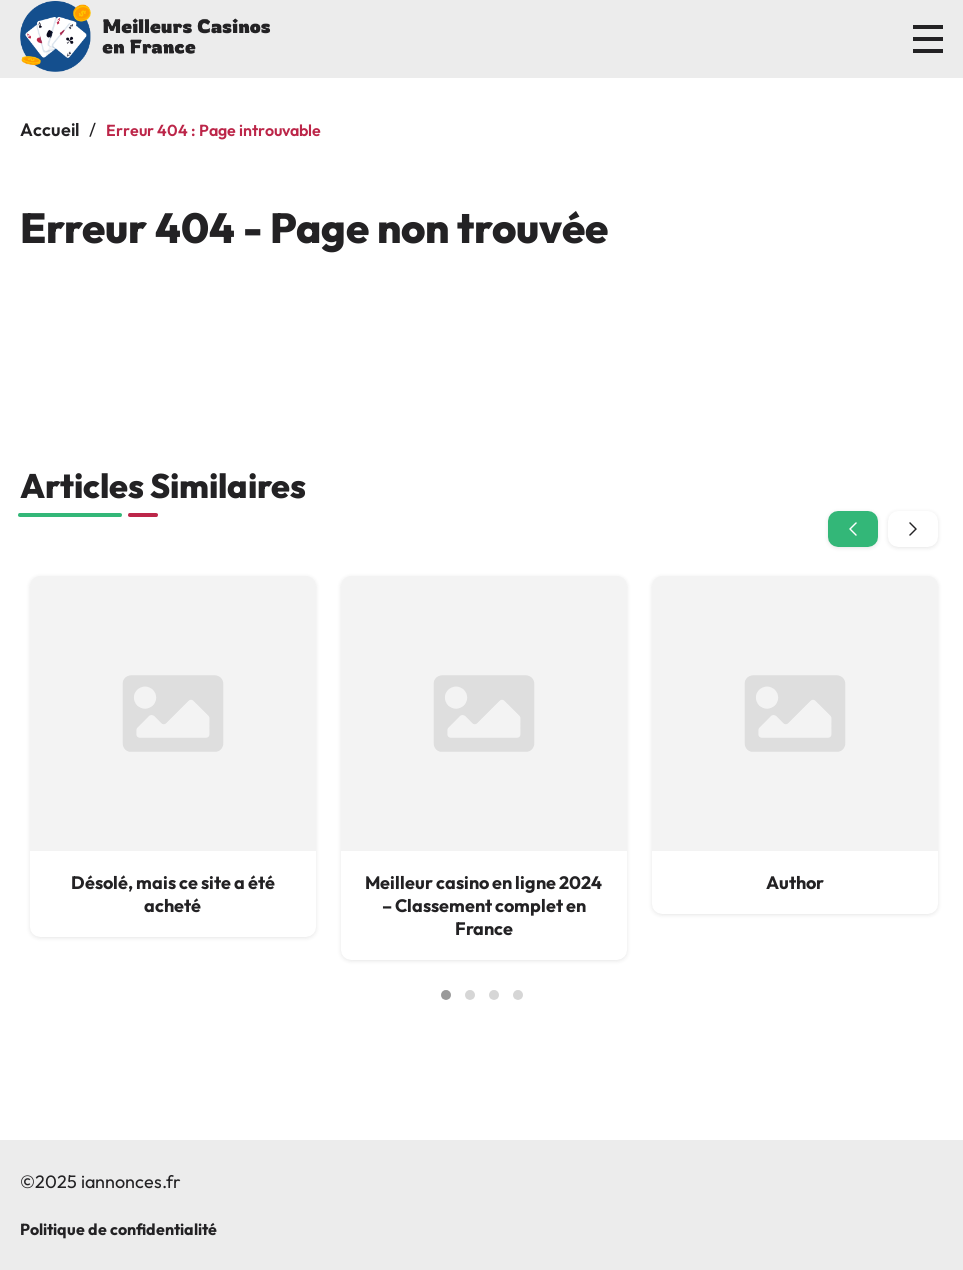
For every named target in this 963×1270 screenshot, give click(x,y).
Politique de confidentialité (118, 1229)
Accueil (49, 129)
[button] (446, 995)
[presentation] (853, 529)
